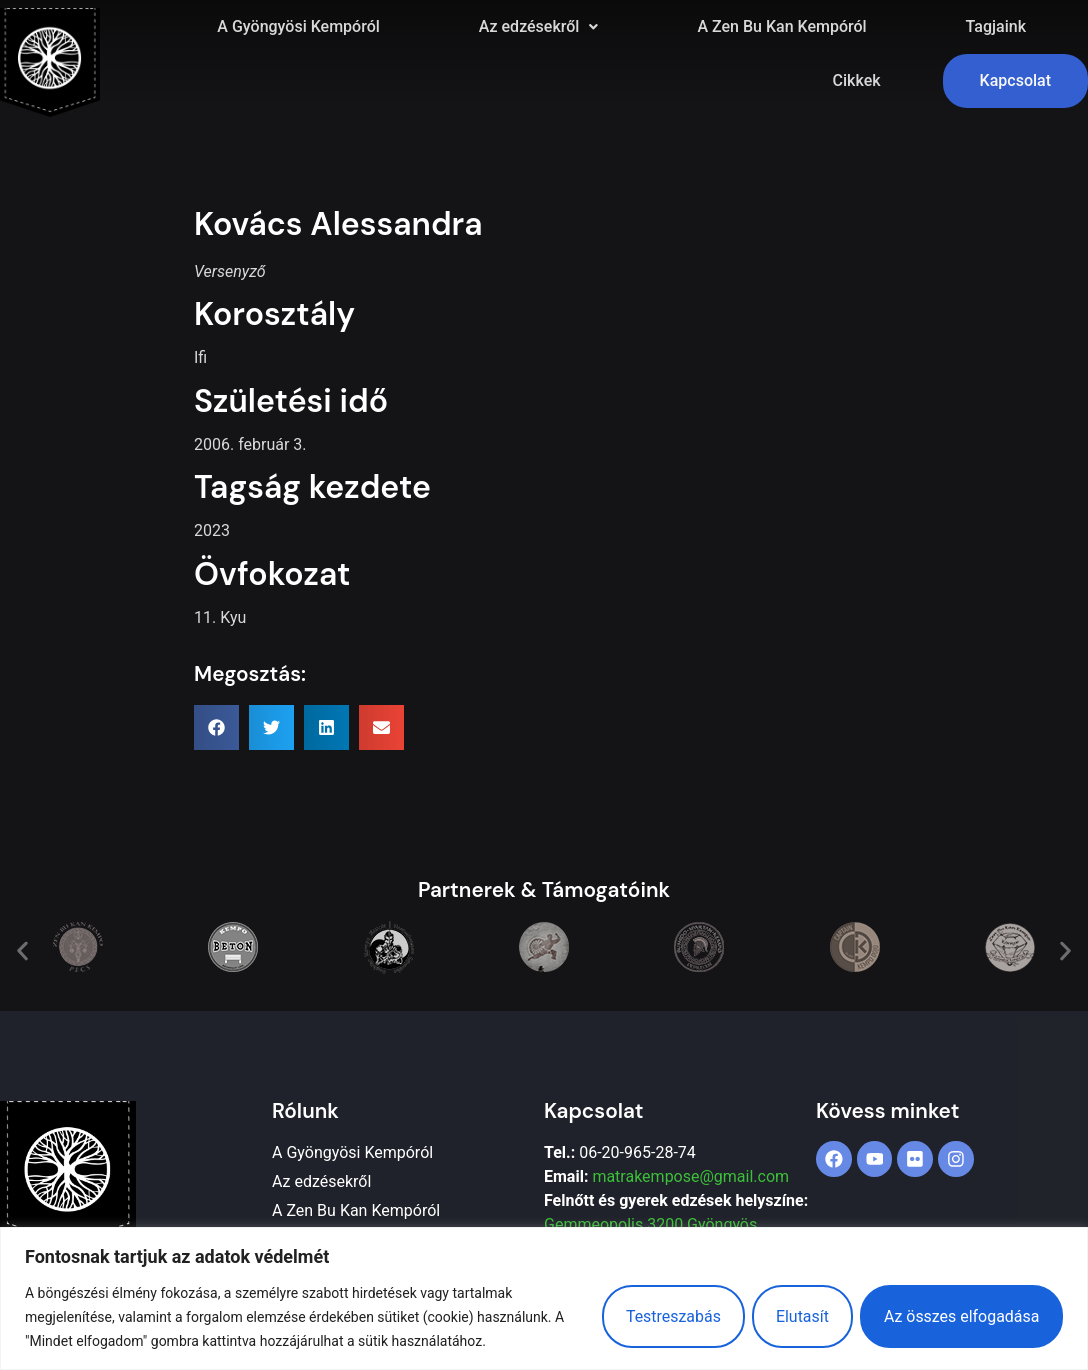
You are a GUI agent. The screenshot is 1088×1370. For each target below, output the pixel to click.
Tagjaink (996, 26)
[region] (544, 1298)
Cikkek (857, 80)
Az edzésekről (539, 26)
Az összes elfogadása (961, 1316)
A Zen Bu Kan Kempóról (781, 26)
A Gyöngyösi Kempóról (298, 26)
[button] (539, 27)
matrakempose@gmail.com (690, 1176)
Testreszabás (669, 1316)
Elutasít (800, 1316)
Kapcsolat (1015, 80)
